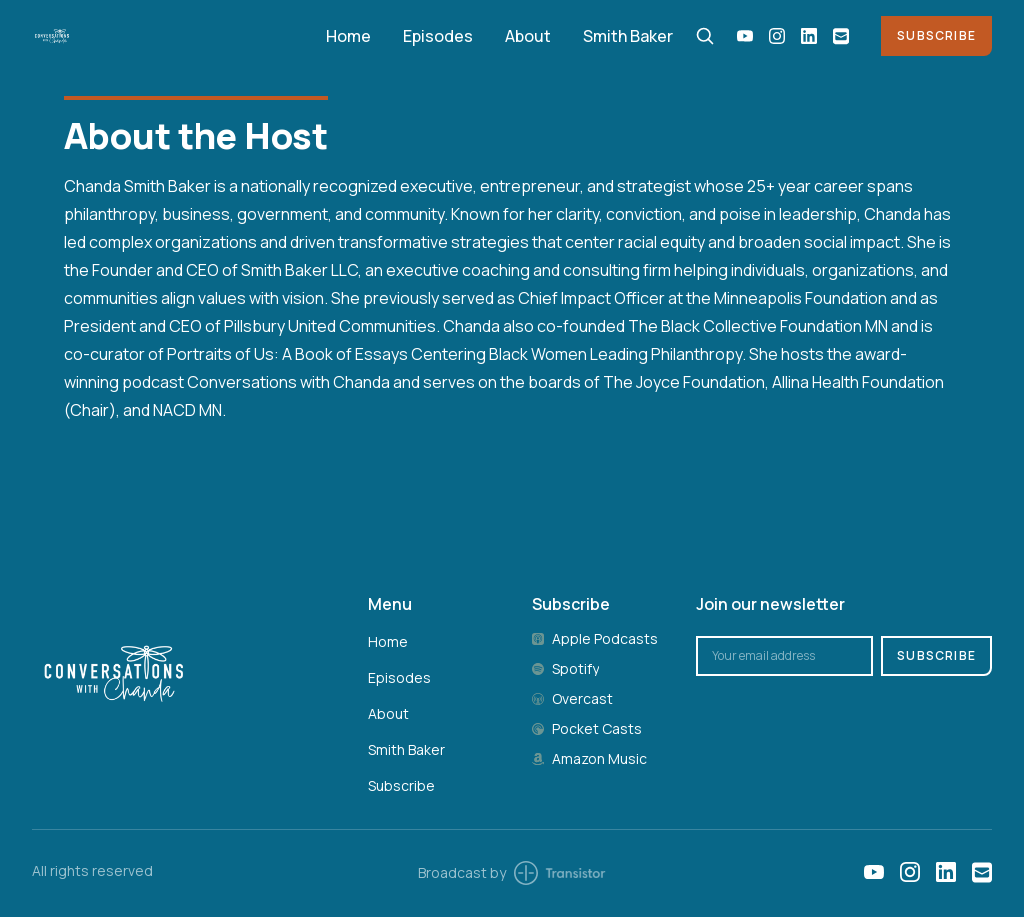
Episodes (438, 36)
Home (348, 36)
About (528, 36)
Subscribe (936, 35)
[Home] (167, 35)
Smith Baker (628, 36)
